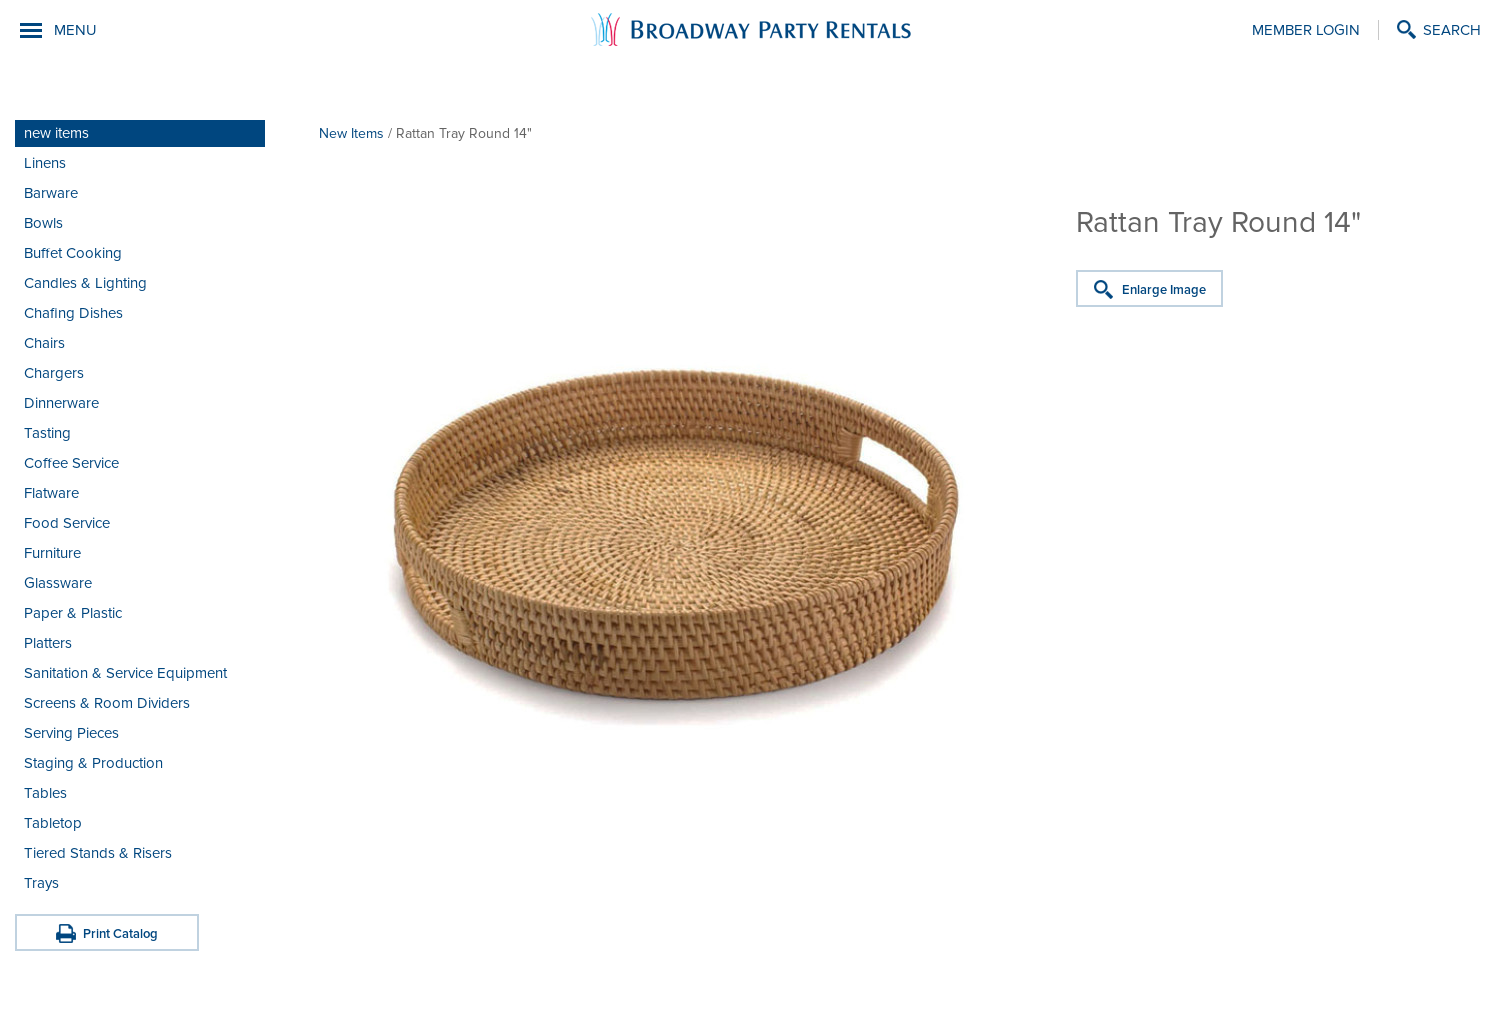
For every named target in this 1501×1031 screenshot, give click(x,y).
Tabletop (53, 823)
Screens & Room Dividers (107, 703)
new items (56, 133)
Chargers (54, 373)
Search (1452, 30)
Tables (45, 793)
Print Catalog (120, 934)
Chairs (44, 343)
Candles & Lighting (85, 283)
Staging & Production (93, 763)
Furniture (52, 553)
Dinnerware (61, 403)
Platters (48, 643)
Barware (51, 193)
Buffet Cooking (73, 253)
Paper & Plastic (73, 613)
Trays (41, 883)
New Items (351, 133)
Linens (45, 163)
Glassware (58, 583)
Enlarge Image (1164, 290)
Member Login (1306, 30)
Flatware (51, 493)
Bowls (43, 223)
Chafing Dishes (73, 313)
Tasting (47, 433)
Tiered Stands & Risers (98, 853)
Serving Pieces (71, 733)
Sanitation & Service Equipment (125, 673)
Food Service (67, 523)
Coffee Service (71, 463)
